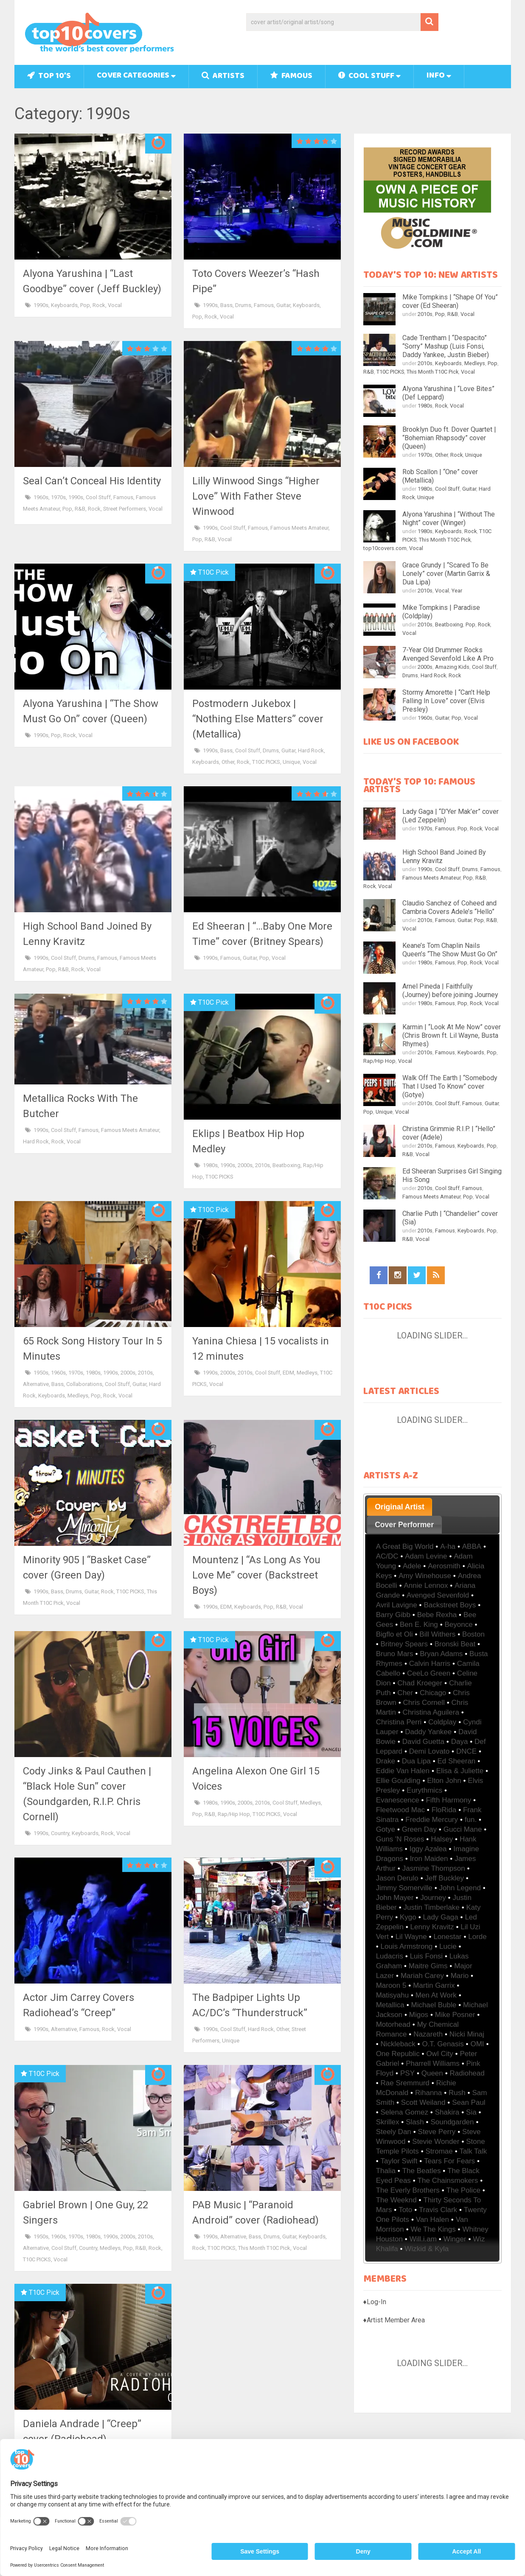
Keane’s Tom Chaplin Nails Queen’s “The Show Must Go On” (449, 950)
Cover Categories (133, 76)
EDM (288, 1372)
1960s (41, 497)
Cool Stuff (366, 77)
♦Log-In (374, 2302)
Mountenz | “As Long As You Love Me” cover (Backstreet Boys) (256, 1575)
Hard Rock (311, 750)
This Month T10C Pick (264, 2248)
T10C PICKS (266, 762)
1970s (58, 497)
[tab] (399, 1507)
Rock (99, 305)
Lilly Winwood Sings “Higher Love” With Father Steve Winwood (256, 496)
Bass (226, 305)
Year (457, 590)
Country (60, 1833)
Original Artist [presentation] (399, 1507)
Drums (243, 305)
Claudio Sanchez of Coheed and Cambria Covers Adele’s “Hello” (449, 907)
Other (228, 762)
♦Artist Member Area (394, 2320)
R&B (80, 509)
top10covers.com (385, 548)
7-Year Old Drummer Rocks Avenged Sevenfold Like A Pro (448, 654)
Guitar (283, 305)
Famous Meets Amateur (299, 528)
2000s (245, 1165)
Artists (223, 77)
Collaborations (84, 1384)
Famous (291, 77)
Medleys (77, 1395)
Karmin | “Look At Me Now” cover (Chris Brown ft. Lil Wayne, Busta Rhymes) (451, 1035)
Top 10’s (49, 77)
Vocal (115, 305)
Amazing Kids (452, 667)
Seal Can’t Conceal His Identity (92, 481)
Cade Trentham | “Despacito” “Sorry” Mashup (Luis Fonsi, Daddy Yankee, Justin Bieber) (445, 346)
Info (436, 76)
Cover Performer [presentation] (404, 1524)
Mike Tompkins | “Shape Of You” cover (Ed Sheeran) (450, 301)
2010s (262, 1165)
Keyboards (64, 305)
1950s (41, 1372)
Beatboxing (286, 1165)
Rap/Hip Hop (234, 1814)
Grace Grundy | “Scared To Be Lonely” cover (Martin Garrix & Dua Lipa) (446, 573)
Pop (85, 305)
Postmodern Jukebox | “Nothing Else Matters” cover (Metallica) (257, 719)
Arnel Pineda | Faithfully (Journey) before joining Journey (450, 990)
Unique (291, 762)
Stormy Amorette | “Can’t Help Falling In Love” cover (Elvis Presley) (446, 700)
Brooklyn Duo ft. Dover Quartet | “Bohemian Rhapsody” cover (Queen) (449, 437)
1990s (41, 305)
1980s (210, 1165)
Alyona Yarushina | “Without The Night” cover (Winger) (448, 518)
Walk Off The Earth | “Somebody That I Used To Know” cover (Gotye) (449, 1086)
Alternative (36, 1384)
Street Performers (124, 509)
